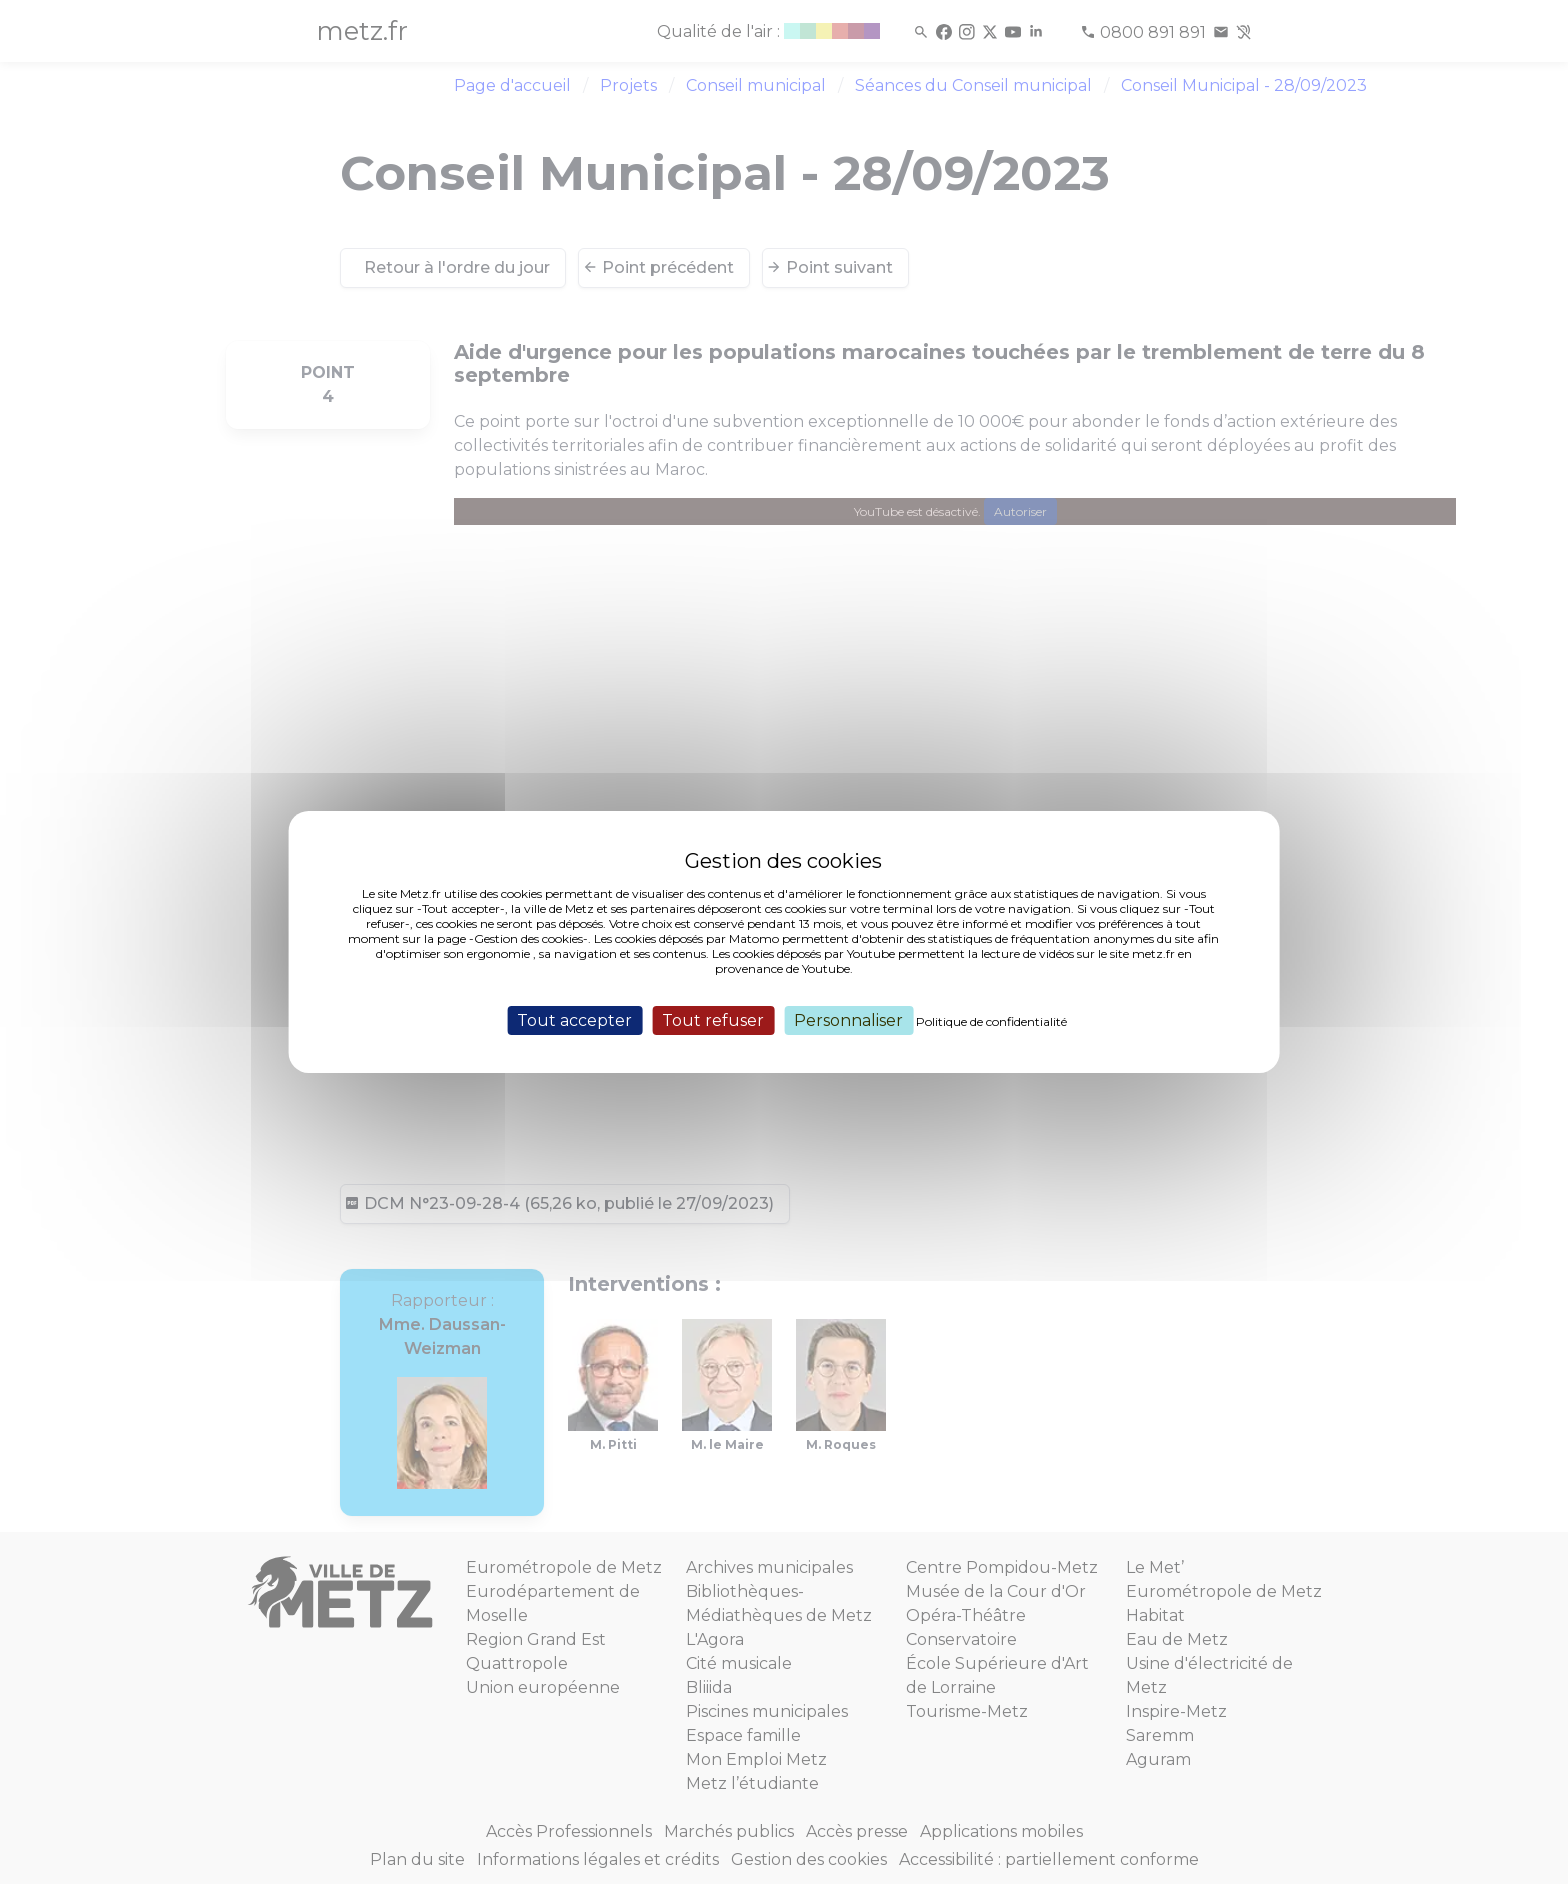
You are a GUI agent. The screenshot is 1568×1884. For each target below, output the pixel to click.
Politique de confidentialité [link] (991, 1021)
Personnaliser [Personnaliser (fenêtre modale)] (848, 1020)
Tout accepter (574, 1020)
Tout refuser (713, 1020)
